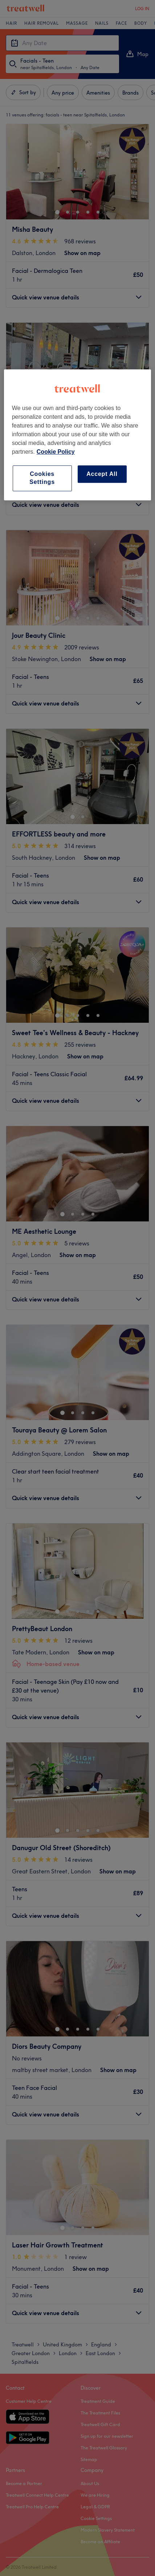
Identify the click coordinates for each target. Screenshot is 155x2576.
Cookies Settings (42, 478)
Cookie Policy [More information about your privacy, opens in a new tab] (56, 452)
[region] (77, 434)
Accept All (102, 474)
